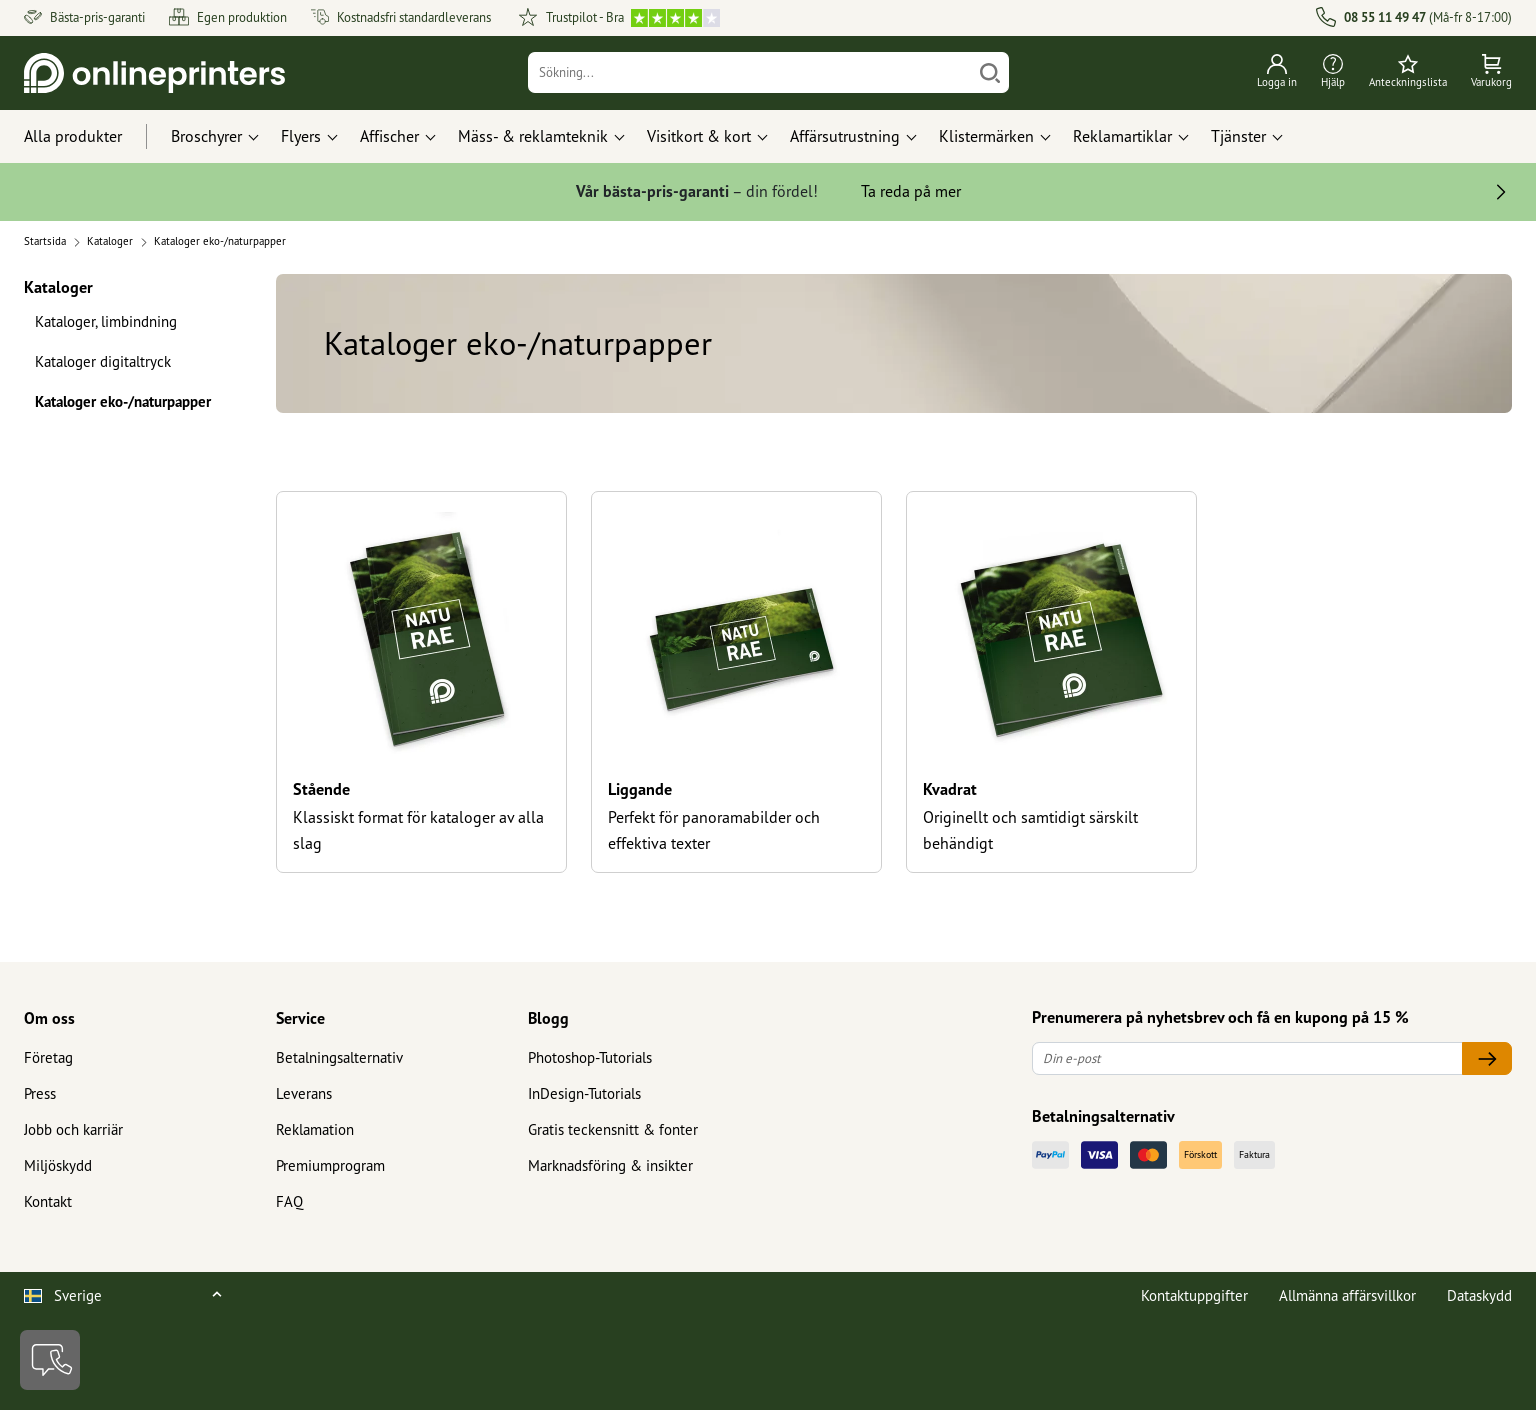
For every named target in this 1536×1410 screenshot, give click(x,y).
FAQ (289, 1201)
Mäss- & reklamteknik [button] (533, 136)
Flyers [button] (301, 136)
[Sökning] (750, 72)
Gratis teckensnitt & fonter (613, 1129)
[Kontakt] (50, 1360)
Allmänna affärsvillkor (1347, 1295)
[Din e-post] (1247, 1058)
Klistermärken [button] (986, 136)
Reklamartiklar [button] (1122, 136)
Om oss (49, 1018)
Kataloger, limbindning (106, 321)
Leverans (304, 1093)
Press (40, 1093)
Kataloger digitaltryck (103, 361)
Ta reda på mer (911, 191)
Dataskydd (1479, 1295)
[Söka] (990, 72)
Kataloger (58, 286)
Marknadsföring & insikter (610, 1165)
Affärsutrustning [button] (845, 136)
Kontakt (48, 1201)
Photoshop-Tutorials (590, 1057)
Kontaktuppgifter (1194, 1295)
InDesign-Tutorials (584, 1093)
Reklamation (315, 1129)
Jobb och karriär (73, 1129)
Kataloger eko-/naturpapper (123, 401)
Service (300, 1018)
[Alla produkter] (91, 137)
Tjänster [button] (1238, 136)
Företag (48, 1057)
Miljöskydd (58, 1165)
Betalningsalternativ (339, 1057)
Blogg (548, 1018)
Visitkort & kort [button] (699, 136)
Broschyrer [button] (206, 136)
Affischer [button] (389, 136)
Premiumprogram (330, 1165)
